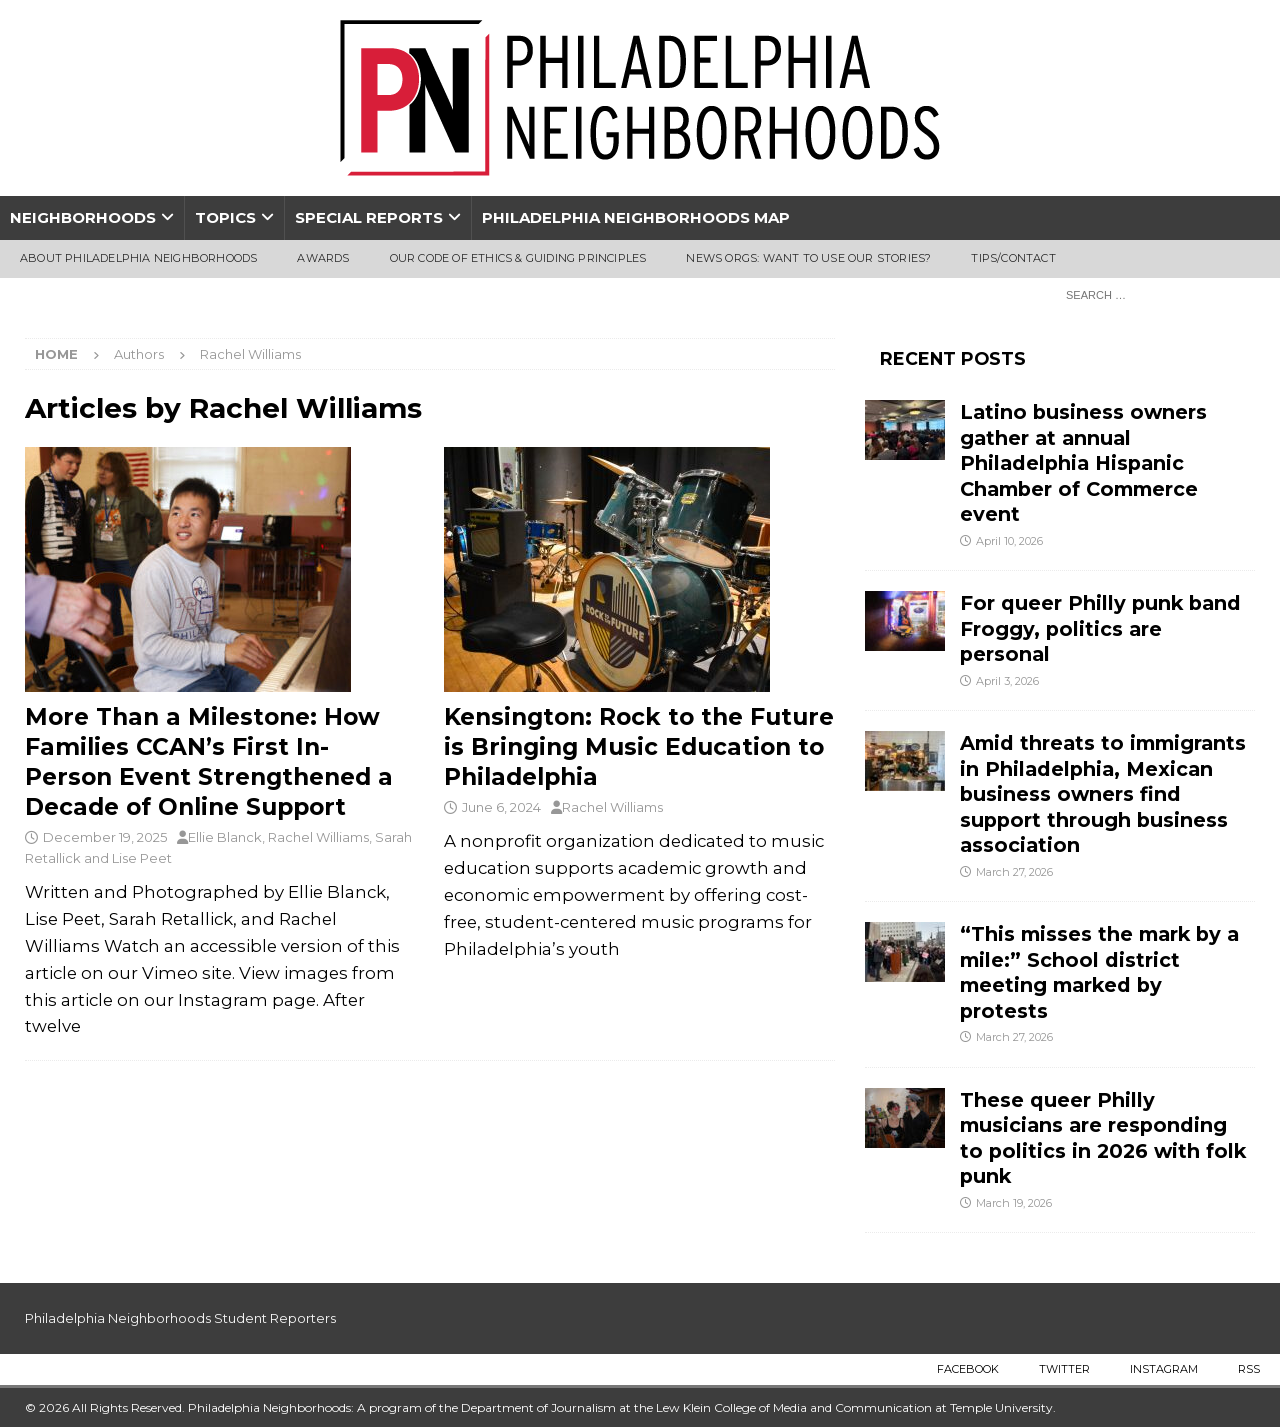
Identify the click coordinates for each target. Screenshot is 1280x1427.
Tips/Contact (1013, 258)
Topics (225, 217)
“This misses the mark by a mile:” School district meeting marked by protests (1099, 972)
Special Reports (369, 217)
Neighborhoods (83, 217)
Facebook (968, 1369)
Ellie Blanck (225, 837)
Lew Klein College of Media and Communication (794, 1407)
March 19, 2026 (1014, 1203)
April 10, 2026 (1009, 541)
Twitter (1064, 1369)
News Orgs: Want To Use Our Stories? (808, 258)
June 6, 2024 (501, 807)
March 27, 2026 (1014, 872)
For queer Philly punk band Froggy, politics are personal (1100, 628)
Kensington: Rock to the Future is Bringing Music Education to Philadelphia (639, 747)
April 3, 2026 (1007, 681)
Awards (323, 258)
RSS (1249, 1369)
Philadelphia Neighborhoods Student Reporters (180, 1318)
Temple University (1001, 1407)
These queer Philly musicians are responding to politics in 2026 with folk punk (1103, 1138)
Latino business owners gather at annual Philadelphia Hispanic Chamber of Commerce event (1083, 463)
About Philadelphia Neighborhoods (138, 258)
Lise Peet (142, 858)
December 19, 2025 (105, 837)
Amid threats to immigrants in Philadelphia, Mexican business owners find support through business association (1103, 794)
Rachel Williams (318, 837)
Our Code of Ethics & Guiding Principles (518, 258)
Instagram (1164, 1369)
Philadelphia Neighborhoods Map (636, 217)
